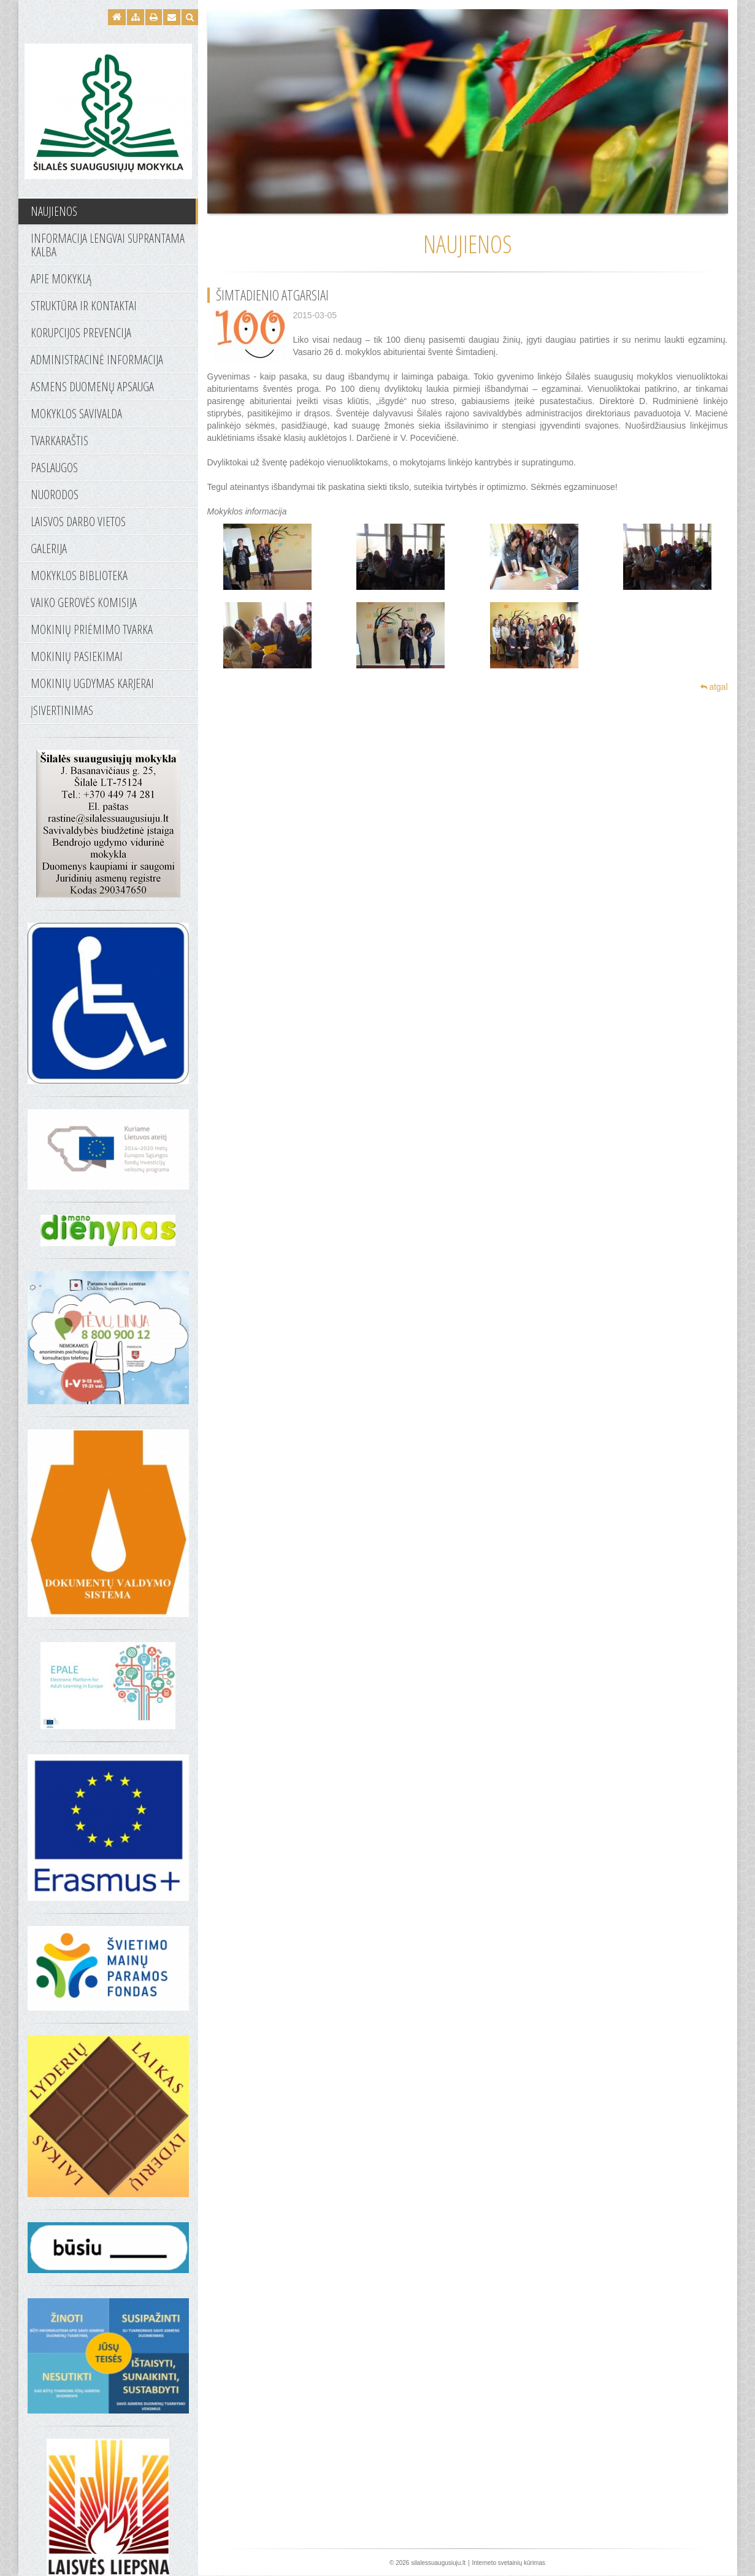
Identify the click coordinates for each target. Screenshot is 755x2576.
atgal (713, 687)
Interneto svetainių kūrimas (509, 2562)
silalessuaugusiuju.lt (438, 2562)
